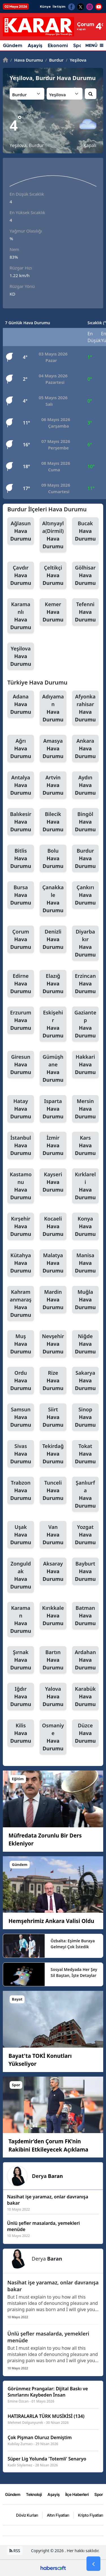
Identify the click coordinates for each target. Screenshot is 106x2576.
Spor (98, 2494)
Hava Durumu (26, 60)
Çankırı (85, 895)
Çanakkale (53, 899)
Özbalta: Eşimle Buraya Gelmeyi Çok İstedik (73, 1943)
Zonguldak (21, 1575)
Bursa (21, 895)
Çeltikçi (53, 575)
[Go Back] (93, 2563)
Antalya (21, 785)
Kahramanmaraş (21, 1303)
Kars (85, 1145)
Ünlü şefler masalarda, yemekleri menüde (48, 2337)
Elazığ (53, 983)
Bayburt (85, 1571)
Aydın (85, 785)
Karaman (21, 1619)
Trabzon (21, 1490)
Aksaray (53, 1571)
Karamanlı (21, 616)
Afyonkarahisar (85, 708)
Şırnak (21, 1660)
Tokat (85, 1454)
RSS (14, 2550)
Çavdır (21, 575)
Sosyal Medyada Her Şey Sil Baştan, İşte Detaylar (74, 1972)
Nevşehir (53, 1344)
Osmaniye (53, 1737)
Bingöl (85, 822)
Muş (21, 1344)
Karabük (85, 1696)
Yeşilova (76, 60)
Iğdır (21, 1696)
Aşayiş (35, 45)
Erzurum (21, 1020)
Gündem (12, 45)
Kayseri (53, 1182)
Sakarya (85, 1380)
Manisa (85, 1263)
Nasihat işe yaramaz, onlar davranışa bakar (53, 2286)
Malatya (53, 1263)
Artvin (53, 785)
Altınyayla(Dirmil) (53, 535)
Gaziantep (85, 1024)
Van (53, 1535)
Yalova (53, 1696)
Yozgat (85, 1535)
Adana (21, 704)
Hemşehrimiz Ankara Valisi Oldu (51, 1921)
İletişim (59, 6)
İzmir (53, 1145)
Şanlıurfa (85, 1494)
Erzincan (85, 983)
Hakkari (85, 1064)
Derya (47, 2176)
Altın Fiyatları (58, 2515)
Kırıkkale (53, 1615)
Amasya (53, 748)
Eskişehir (53, 1024)
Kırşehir (21, 1226)
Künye (45, 6)
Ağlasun (21, 531)
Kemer (53, 612)
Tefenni (85, 612)
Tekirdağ (53, 1454)
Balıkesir (21, 822)
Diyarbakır (85, 943)
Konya (85, 1226)
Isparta (53, 1109)
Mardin (53, 1299)
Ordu (21, 1380)
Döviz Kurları (27, 2515)
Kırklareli (85, 1186)
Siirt (53, 1417)
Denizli (53, 939)
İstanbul (21, 1145)
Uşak (21, 1535)
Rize (53, 1380)
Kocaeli (53, 1226)
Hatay (21, 1109)
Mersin (85, 1109)
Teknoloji (34, 2494)
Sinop (85, 1417)
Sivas (21, 1454)
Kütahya (21, 1263)
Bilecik (53, 822)
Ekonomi (58, 45)
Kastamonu (21, 1186)
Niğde (85, 1344)
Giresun (21, 1064)
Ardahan (85, 1660)
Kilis (21, 1733)
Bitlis (21, 858)
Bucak (85, 531)
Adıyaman (53, 708)
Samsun (21, 1417)
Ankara (85, 748)
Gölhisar (85, 575)
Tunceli (53, 1490)
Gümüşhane (53, 1068)
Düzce (85, 1733)
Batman (85, 1615)
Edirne (21, 983)
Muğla (85, 1299)
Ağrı (21, 748)
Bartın (53, 1660)
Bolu (53, 858)
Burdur (54, 60)
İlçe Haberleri (77, 2494)
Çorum (21, 939)
